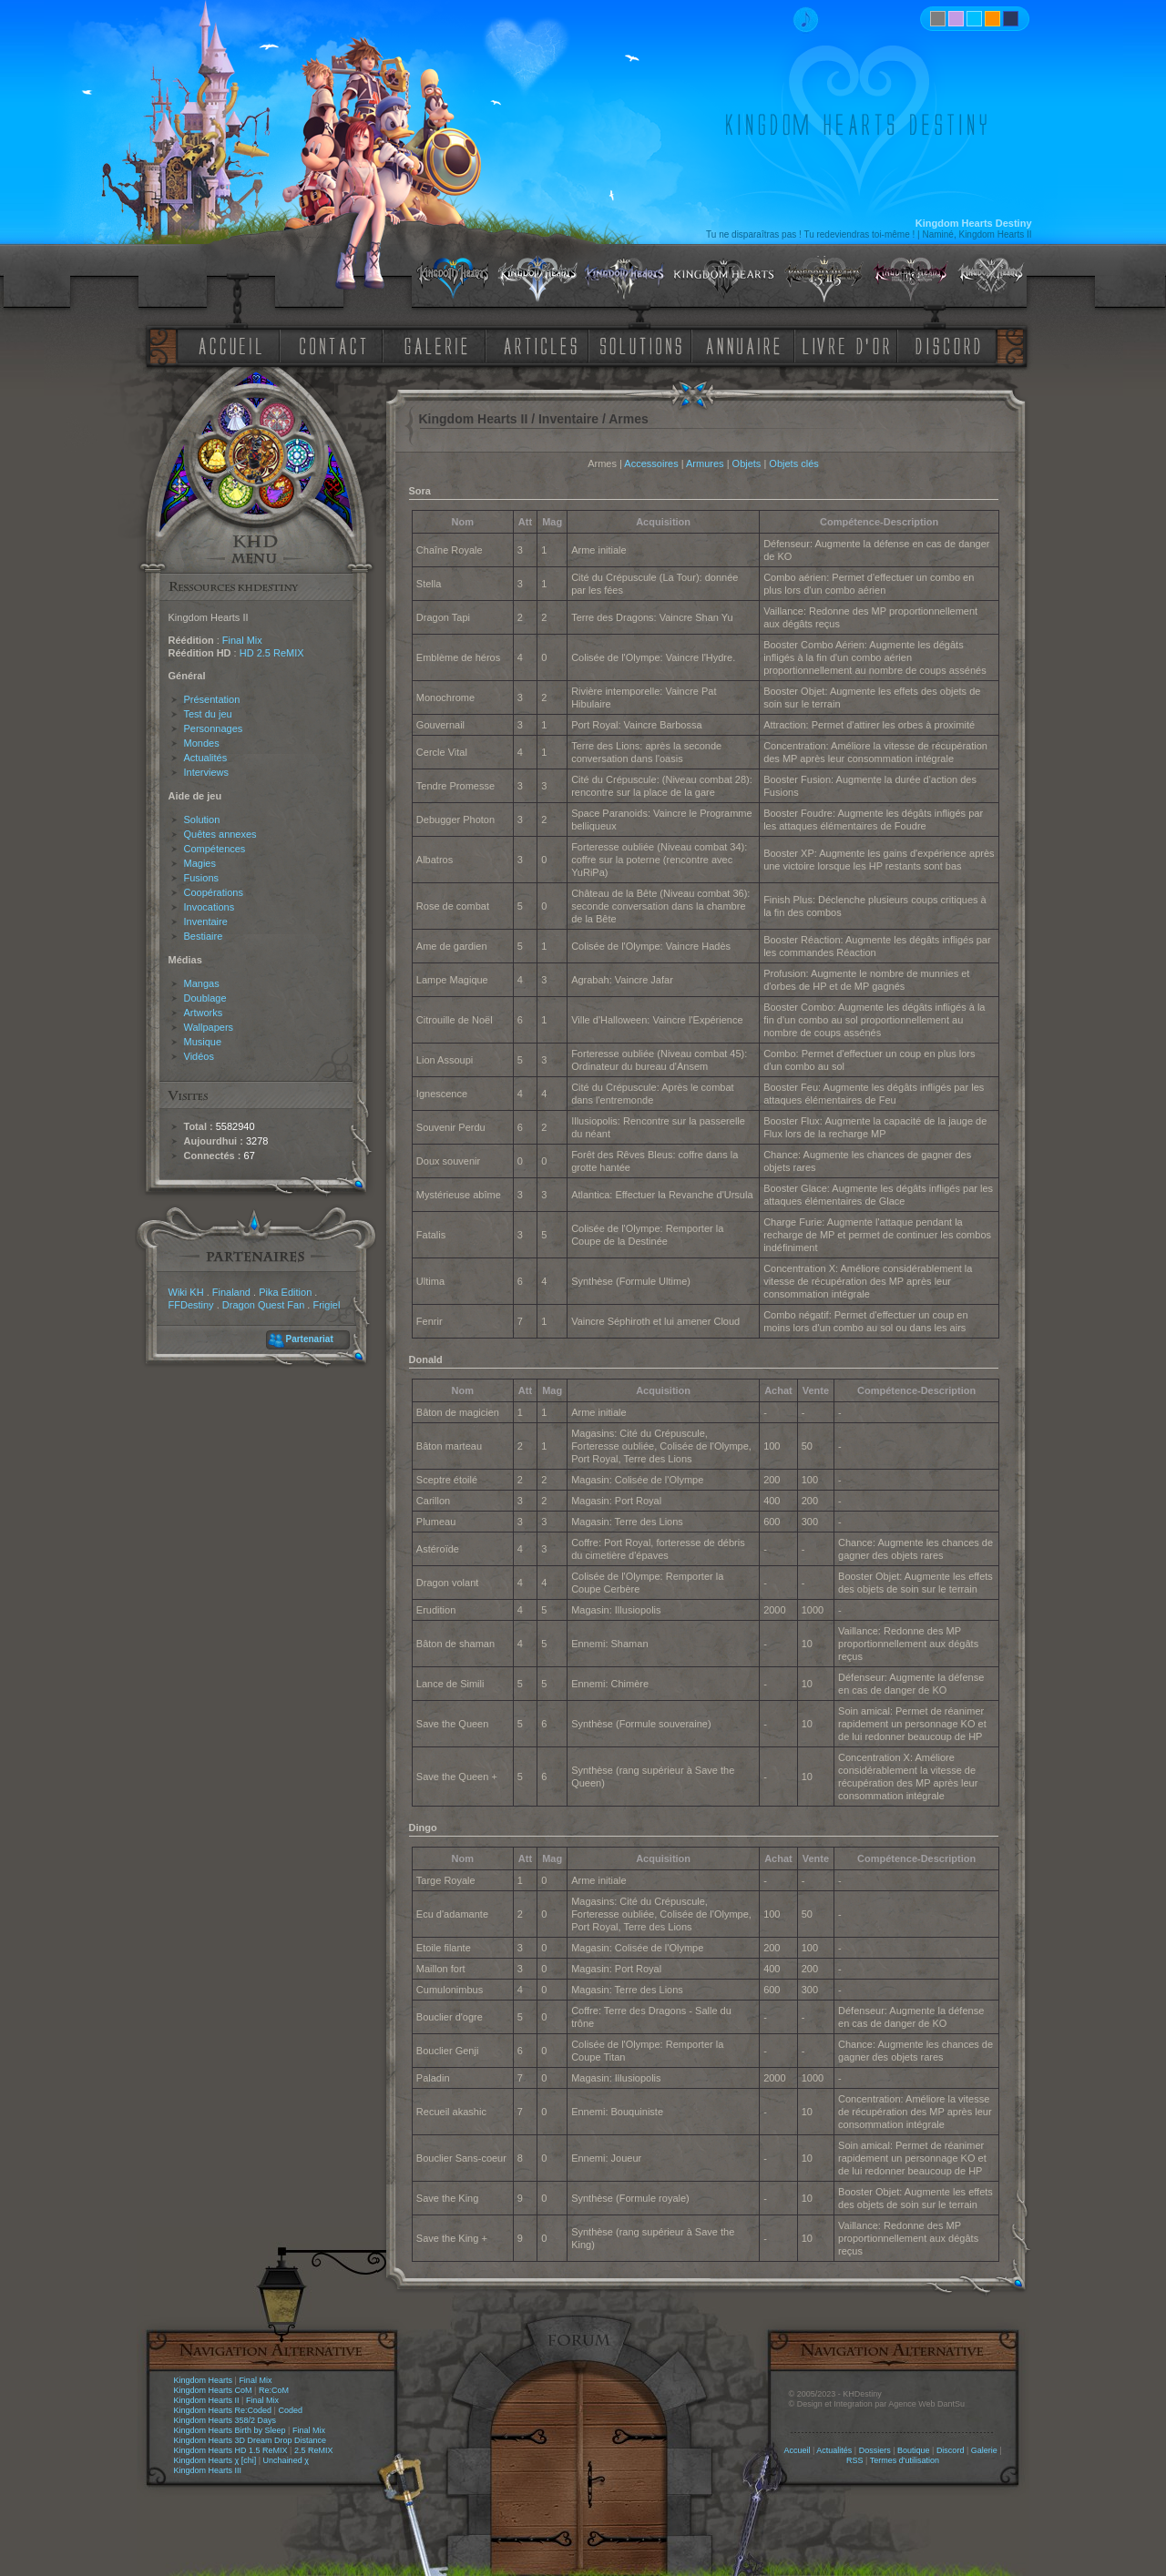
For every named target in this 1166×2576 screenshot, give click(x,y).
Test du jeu (208, 713)
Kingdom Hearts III (208, 2470)
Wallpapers (209, 1027)
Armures (705, 463)
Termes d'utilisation (904, 2460)
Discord (950, 2450)
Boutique (913, 2450)
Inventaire (206, 921)
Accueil (796, 2450)
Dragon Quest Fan (263, 1304)
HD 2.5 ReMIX (272, 652)
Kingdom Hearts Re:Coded (223, 2410)
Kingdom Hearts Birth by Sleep (230, 2430)
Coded (290, 2410)
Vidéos (199, 1056)
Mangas (202, 983)
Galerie (984, 2450)
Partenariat (309, 1339)
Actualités (206, 757)
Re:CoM (274, 2390)
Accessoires (651, 463)
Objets (747, 463)
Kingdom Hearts (203, 2380)
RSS (855, 2460)
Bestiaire (203, 936)
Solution (202, 819)
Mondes (202, 743)
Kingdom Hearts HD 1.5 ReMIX (231, 2450)
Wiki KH (186, 1292)
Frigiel (326, 1304)
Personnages (213, 728)
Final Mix (242, 640)
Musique (203, 1041)
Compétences (215, 848)
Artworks (203, 1012)
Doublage (205, 998)
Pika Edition (285, 1292)
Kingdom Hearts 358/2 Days (225, 2420)
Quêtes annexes (220, 834)
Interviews (207, 772)
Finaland (231, 1292)
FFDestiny (191, 1304)
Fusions (202, 877)
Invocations (209, 906)
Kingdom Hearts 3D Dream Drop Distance (250, 2440)
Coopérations (213, 892)
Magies (200, 863)
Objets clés (793, 463)
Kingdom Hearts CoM (213, 2390)
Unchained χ (286, 2460)
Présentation (212, 699)
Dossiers (875, 2450)
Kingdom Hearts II (207, 2400)
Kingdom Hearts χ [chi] (215, 2460)
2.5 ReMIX (313, 2450)
